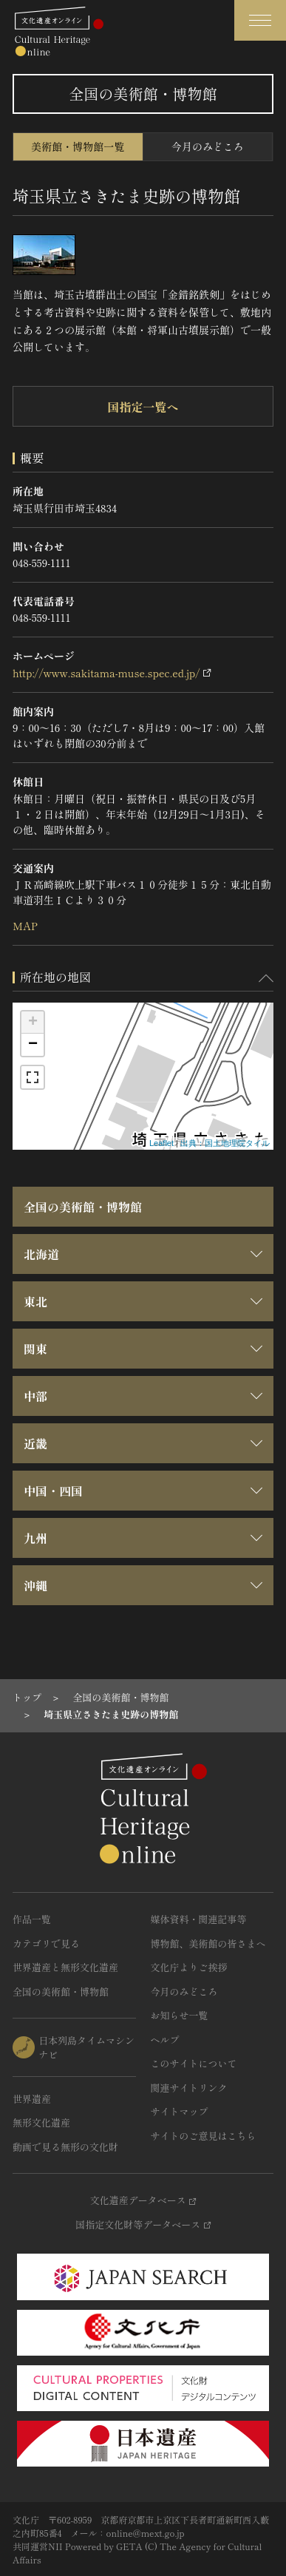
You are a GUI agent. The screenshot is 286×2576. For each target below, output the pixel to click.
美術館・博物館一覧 (77, 146)
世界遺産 (32, 2099)
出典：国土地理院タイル (225, 1143)
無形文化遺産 (41, 2122)
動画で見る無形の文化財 (65, 2147)
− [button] (33, 1045)
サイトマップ (179, 2111)
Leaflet (161, 1143)
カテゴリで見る (46, 1943)
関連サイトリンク (189, 2088)
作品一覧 (32, 1919)
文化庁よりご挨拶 (189, 1967)
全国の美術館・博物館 (83, 1207)
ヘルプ (165, 2040)
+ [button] (33, 1022)
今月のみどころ (207, 146)
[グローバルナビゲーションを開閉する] (260, 20)
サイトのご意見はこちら (203, 2136)
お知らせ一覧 (179, 2015)
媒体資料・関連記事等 (199, 1919)
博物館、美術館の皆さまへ (208, 1943)
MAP (25, 925)
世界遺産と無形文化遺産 (65, 1967)
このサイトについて (194, 2063)
